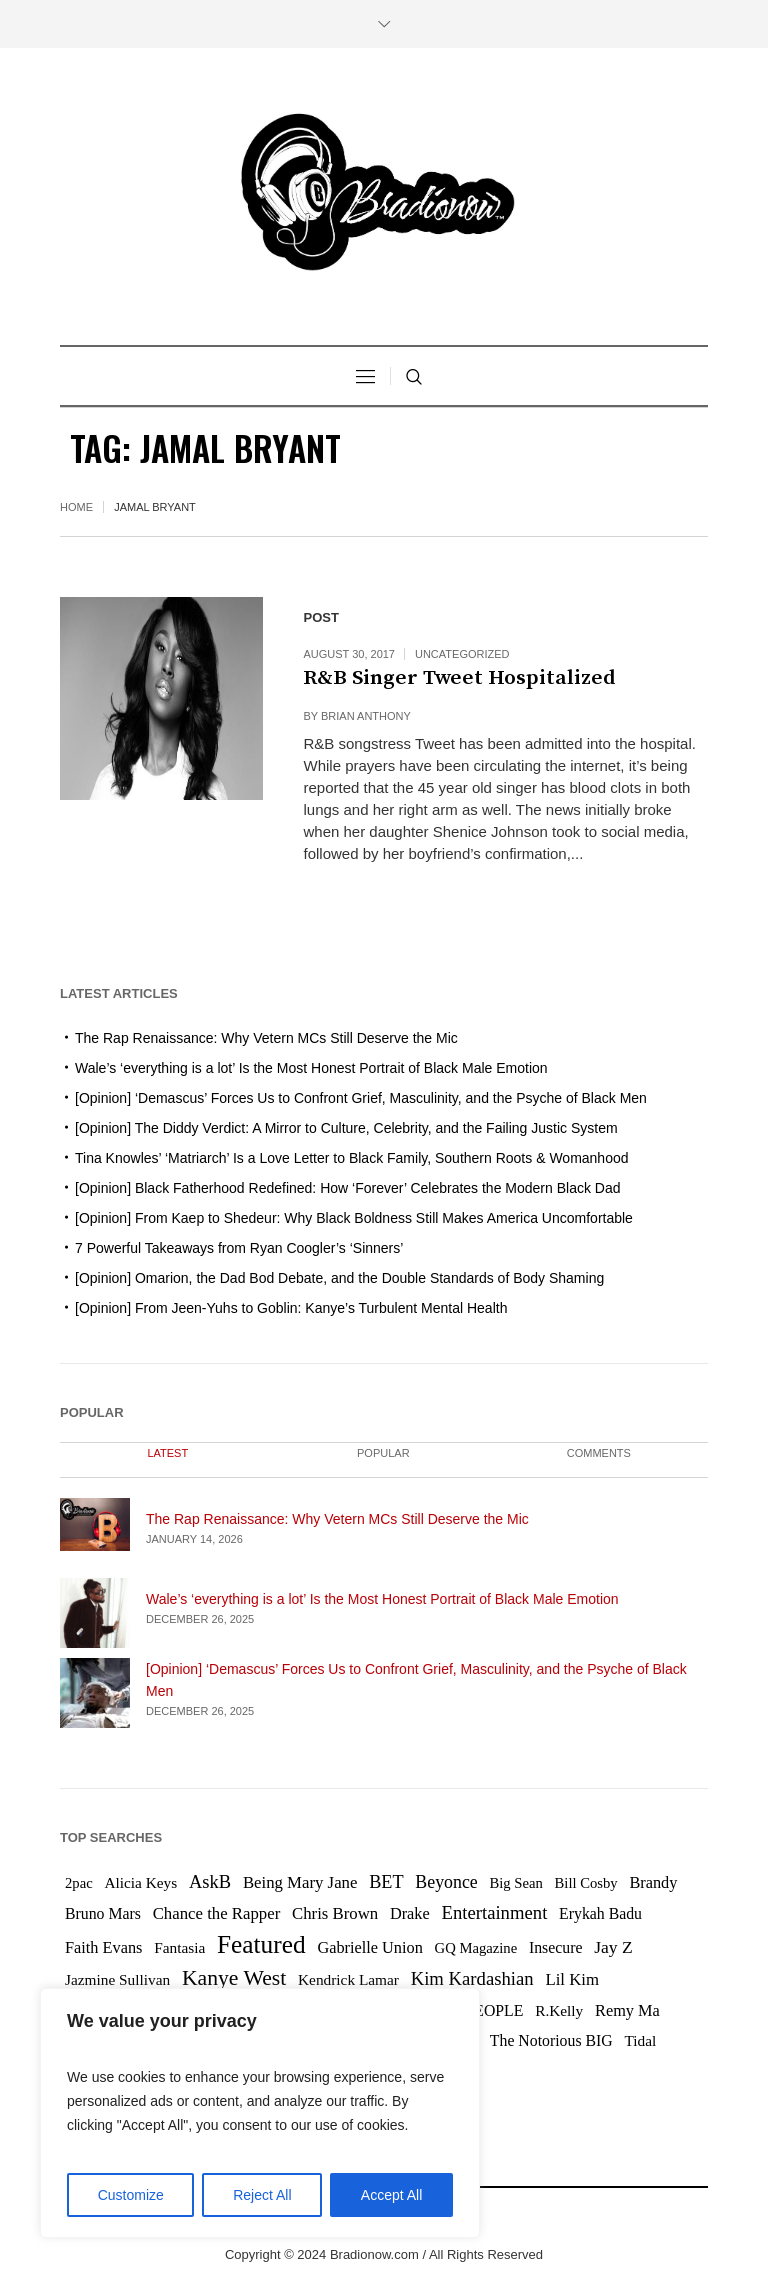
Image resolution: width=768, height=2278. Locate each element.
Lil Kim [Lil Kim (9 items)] (572, 1979)
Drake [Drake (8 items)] (410, 1913)
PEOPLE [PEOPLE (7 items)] (494, 2010)
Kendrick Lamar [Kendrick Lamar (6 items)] (348, 1979)
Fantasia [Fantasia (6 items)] (179, 1947)
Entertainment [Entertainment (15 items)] (494, 1912)
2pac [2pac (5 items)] (79, 1883)
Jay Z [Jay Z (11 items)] (613, 1947)
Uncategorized (462, 654)
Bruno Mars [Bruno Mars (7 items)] (103, 1913)
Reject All (262, 2195)
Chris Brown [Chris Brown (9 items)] (335, 1913)
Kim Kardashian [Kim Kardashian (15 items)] (472, 1978)
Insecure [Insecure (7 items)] (556, 1947)
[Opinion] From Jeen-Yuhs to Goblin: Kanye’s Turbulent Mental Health (291, 1308)
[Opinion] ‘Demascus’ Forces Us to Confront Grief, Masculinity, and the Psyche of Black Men (361, 1098)
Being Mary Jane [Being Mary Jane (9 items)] (300, 1882)
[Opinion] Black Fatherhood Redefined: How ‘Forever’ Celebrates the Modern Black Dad (348, 1188)
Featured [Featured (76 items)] (261, 1944)
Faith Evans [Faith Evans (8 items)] (103, 1947)
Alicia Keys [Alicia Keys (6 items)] (140, 1882)
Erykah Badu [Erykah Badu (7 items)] (600, 1913)
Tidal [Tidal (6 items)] (640, 2040)
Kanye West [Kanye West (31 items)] (234, 1978)
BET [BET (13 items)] (386, 1882)
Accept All (391, 2195)
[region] (260, 2113)
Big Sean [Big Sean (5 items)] (515, 1883)
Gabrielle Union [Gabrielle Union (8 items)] (369, 1947)
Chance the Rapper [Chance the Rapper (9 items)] (217, 1913)
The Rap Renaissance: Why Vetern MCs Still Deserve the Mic (266, 1038)
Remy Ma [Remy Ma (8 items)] (627, 2010)
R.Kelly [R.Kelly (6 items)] (559, 2010)
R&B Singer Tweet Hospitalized (459, 678)
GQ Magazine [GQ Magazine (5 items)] (476, 1948)
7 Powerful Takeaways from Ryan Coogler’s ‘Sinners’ (239, 1248)
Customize (131, 2195)
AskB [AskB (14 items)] (210, 1882)
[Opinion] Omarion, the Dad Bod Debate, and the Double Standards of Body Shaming (339, 1278)
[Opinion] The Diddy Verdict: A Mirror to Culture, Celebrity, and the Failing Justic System (346, 1128)
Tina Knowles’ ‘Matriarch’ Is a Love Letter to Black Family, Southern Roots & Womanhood (352, 1158)
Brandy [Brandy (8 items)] (653, 1882)
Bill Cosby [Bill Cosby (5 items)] (586, 1883)
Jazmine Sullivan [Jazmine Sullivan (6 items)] (117, 1979)
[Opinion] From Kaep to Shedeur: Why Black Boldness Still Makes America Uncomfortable (354, 1218)
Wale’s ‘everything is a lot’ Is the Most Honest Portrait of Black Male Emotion (311, 1068)
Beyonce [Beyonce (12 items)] (446, 1882)
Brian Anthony (366, 716)
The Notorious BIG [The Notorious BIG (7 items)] (551, 2040)
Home (76, 507)
